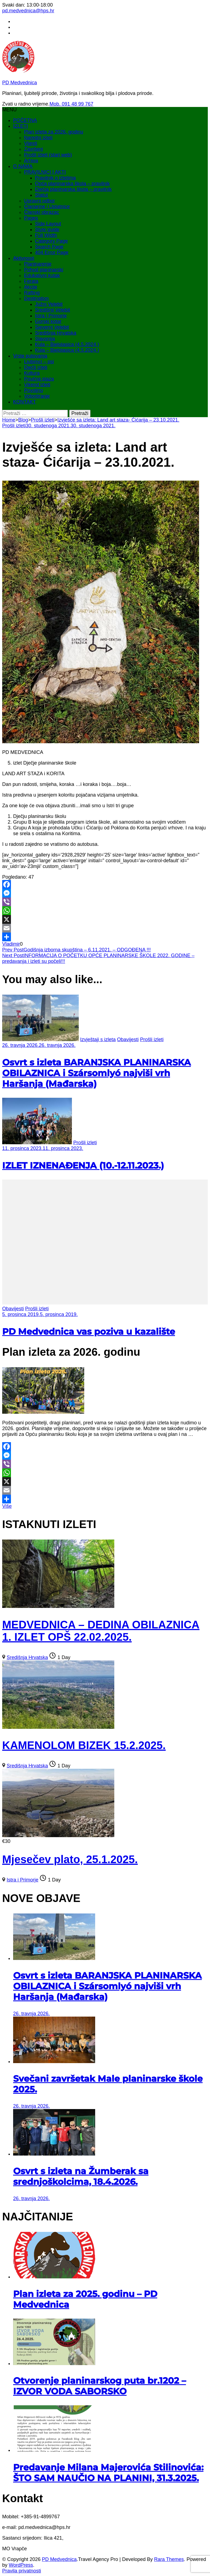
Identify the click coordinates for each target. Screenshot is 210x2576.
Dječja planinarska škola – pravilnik (73, 189)
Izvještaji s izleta (98, 1039)
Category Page (51, 241)
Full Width (46, 235)
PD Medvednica (19, 82)
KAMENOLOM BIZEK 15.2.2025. (84, 1745)
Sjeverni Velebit (52, 327)
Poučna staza (39, 379)
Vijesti (30, 143)
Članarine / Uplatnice (47, 206)
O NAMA (23, 166)
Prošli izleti (14, 425)
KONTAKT (24, 402)
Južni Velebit (49, 304)
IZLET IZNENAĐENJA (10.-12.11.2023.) (83, 1165)
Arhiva (31, 160)
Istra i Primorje (51, 315)
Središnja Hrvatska (55, 333)
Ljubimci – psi (39, 361)
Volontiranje (37, 396)
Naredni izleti (38, 137)
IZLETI (20, 126)
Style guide (47, 229)
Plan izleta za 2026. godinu (53, 132)
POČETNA (25, 120)
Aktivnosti (23, 258)
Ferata (31, 281)
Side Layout (48, 223)
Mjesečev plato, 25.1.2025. (70, 1859)
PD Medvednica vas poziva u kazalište (88, 1331)
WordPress (21, 2565)
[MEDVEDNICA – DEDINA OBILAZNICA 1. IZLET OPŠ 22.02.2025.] (58, 1606)
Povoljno (33, 390)
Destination (36, 298)
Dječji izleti (35, 367)
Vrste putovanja (30, 356)
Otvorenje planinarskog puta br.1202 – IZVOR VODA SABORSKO (99, 2386)
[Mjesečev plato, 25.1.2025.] (58, 1835)
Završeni (33, 149)
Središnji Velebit (52, 310)
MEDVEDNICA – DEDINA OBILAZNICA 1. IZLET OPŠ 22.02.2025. (101, 1631)
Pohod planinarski (43, 269)
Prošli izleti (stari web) (48, 155)
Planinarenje (37, 264)
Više (7, 1506)
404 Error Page (51, 252)
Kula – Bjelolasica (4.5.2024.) (67, 344)
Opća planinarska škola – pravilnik (72, 183)
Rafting (32, 292)
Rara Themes (169, 2559)
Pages (31, 218)
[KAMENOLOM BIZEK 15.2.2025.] (58, 1727)
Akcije (30, 287)
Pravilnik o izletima (55, 178)
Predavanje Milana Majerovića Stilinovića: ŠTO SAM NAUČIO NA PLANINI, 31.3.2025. (108, 2472)
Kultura (32, 373)
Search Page (49, 246)
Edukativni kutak (42, 275)
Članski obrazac (41, 212)
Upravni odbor (39, 201)
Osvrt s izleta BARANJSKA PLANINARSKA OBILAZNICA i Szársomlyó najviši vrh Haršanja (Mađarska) (96, 1073)
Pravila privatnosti (21, 2571)
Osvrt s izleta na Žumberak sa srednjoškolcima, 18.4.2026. (80, 2176)
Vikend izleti (37, 384)
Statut (41, 195)
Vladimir (11, 944)
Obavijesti (128, 1039)
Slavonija (45, 338)
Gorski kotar (48, 321)
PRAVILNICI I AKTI (45, 172)
